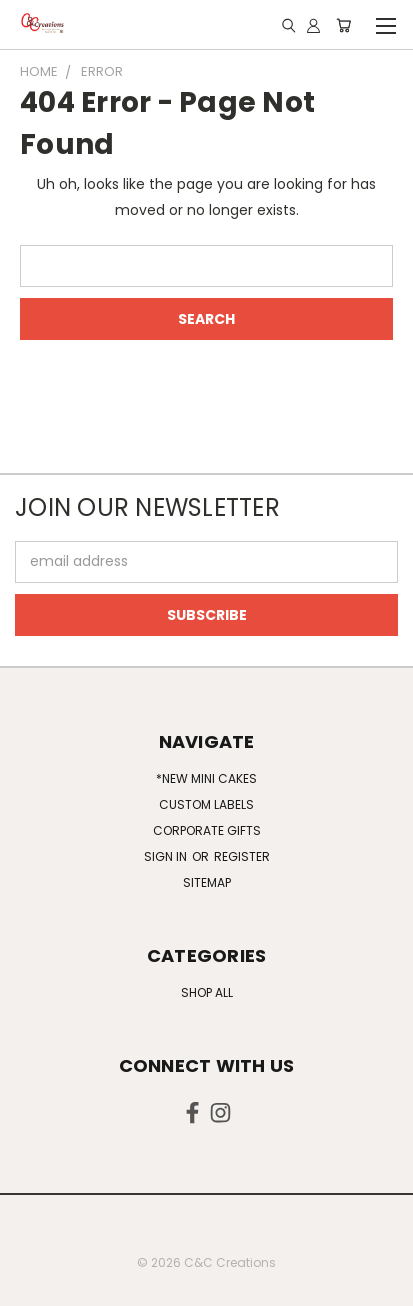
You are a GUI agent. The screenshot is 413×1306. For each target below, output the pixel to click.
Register (242, 856)
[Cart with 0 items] (343, 25)
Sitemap (207, 882)
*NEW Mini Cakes (206, 778)
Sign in (167, 856)
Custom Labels (206, 804)
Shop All (207, 992)
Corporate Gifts (207, 830)
